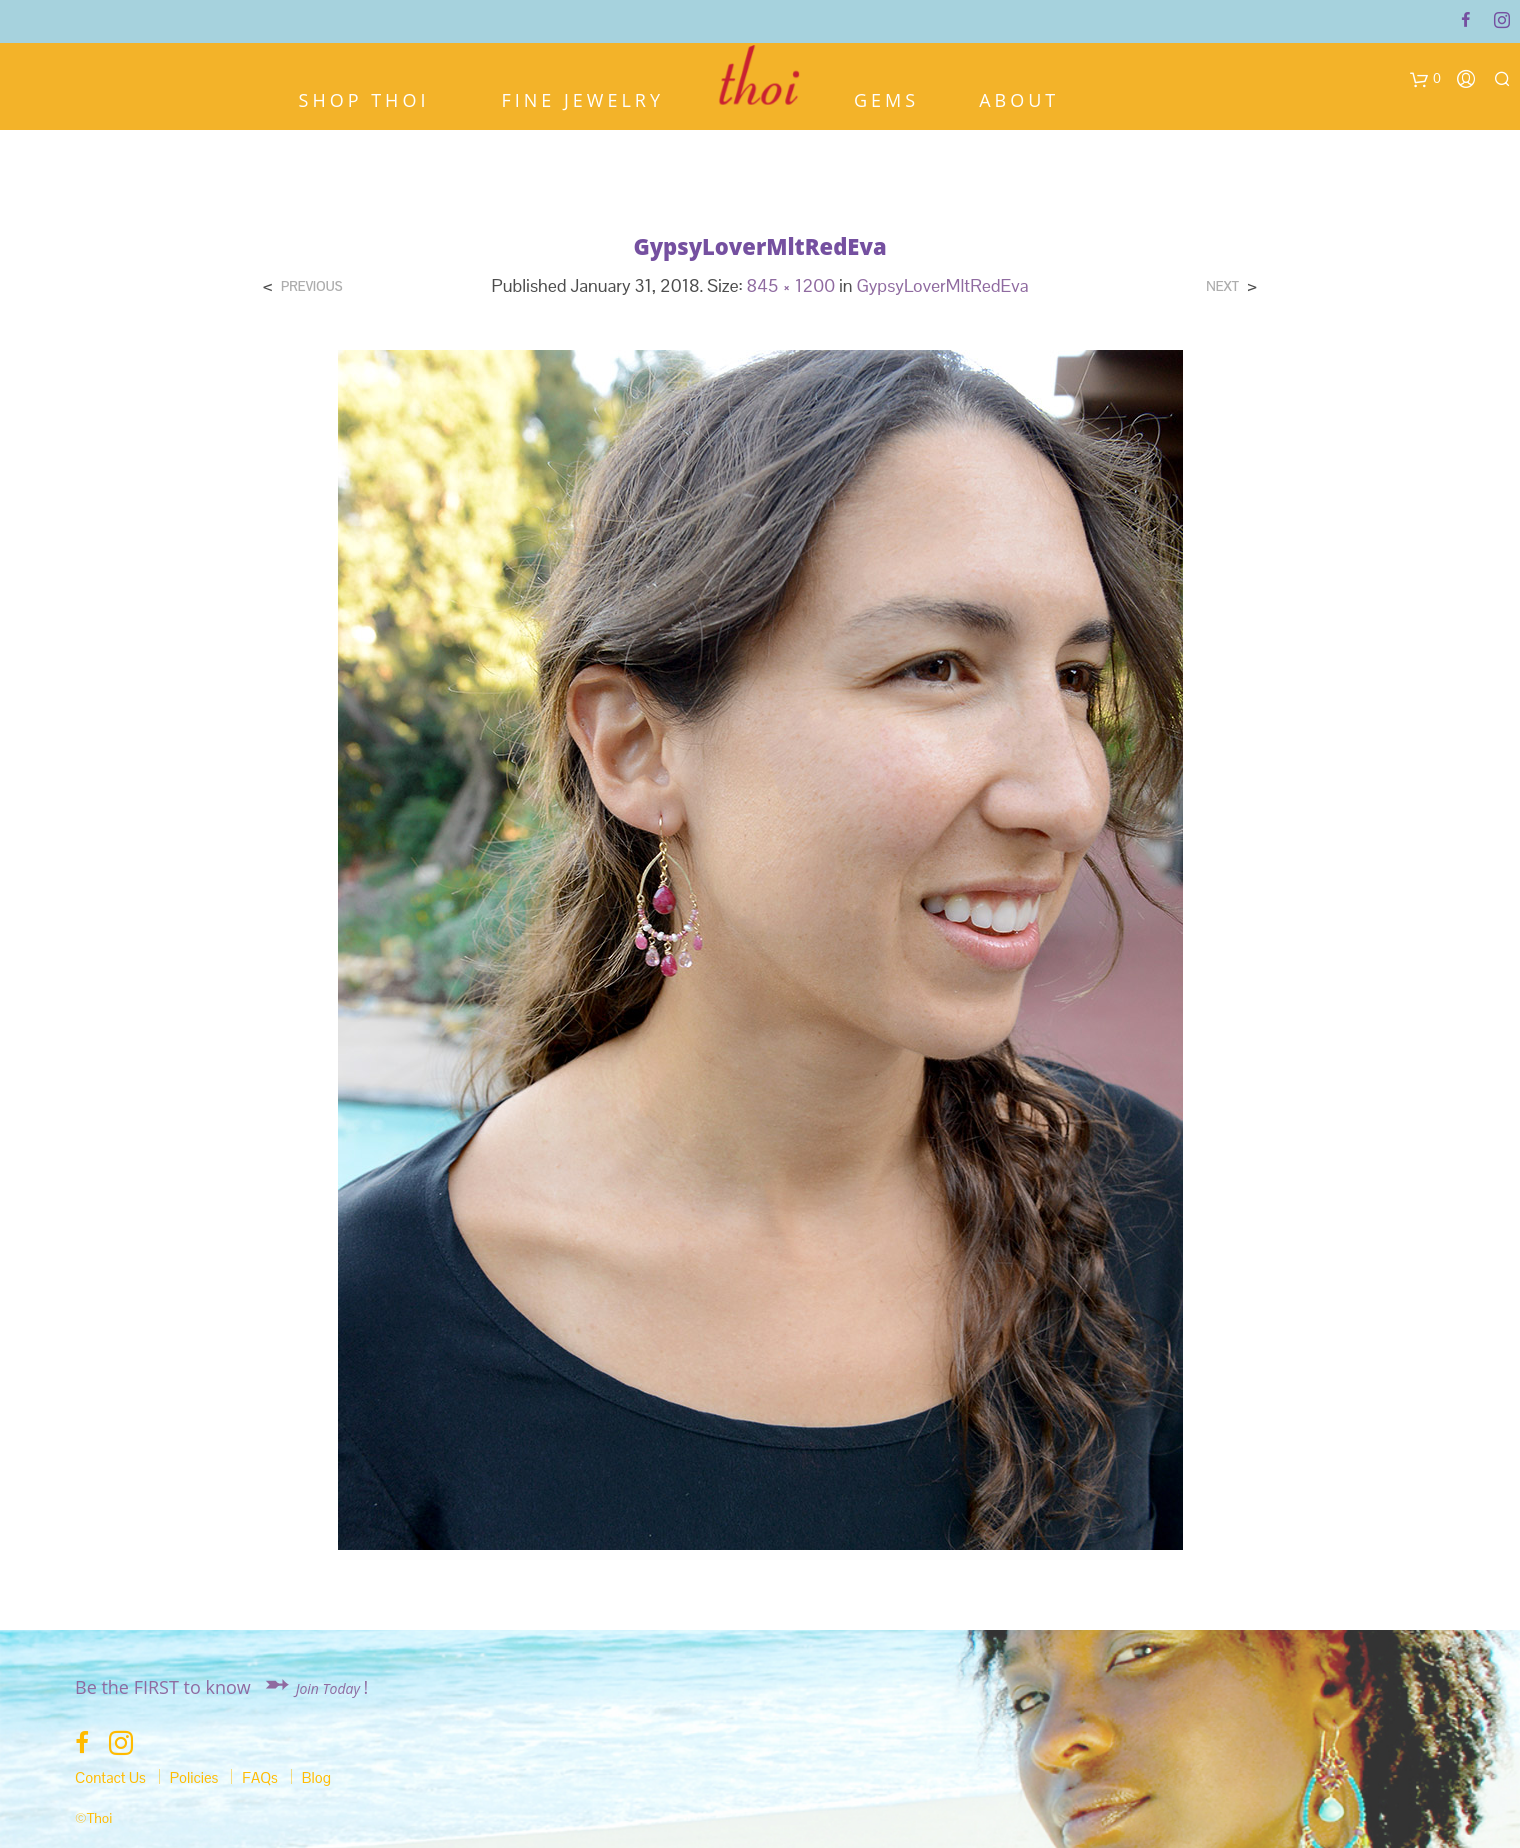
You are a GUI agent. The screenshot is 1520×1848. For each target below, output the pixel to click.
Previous (311, 286)
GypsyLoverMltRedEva (942, 285)
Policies (194, 1777)
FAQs (260, 1777)
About (1019, 98)
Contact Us (110, 1777)
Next (1222, 286)
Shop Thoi (364, 98)
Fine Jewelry (582, 98)
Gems (886, 98)
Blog (316, 1777)
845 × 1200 (791, 285)
